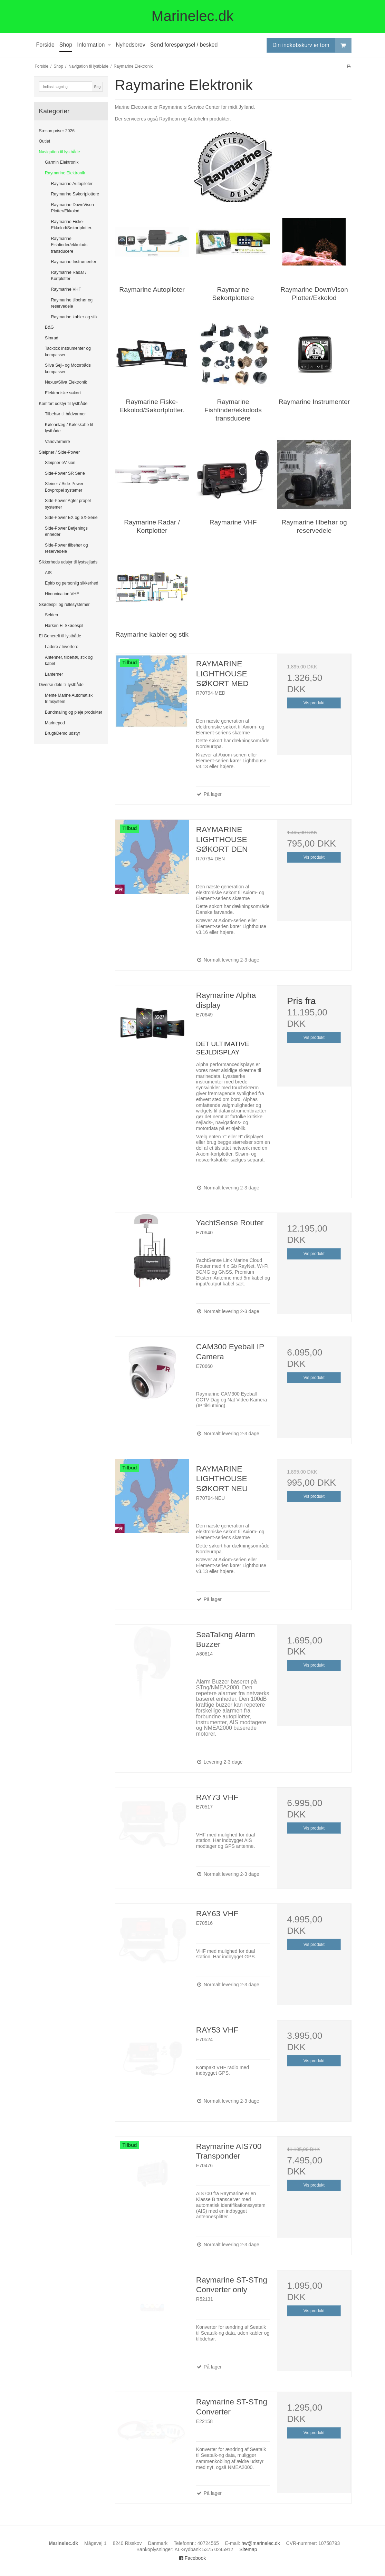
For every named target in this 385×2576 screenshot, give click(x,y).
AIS (48, 572)
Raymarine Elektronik (65, 173)
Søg (97, 87)
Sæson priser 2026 (57, 130)
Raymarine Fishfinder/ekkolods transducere (69, 245)
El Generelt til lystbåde (60, 636)
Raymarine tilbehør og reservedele (72, 303)
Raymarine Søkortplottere (75, 194)
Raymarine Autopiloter (72, 183)
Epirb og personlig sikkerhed (71, 583)
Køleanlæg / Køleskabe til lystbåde (69, 427)
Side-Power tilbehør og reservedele (66, 548)
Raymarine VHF (66, 289)
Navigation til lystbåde (59, 151)
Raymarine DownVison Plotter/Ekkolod (72, 207)
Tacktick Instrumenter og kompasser (68, 351)
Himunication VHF (62, 593)
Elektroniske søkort (63, 392)
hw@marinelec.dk (260, 2543)
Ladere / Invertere (61, 646)
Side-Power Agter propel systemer (68, 503)
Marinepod (55, 723)
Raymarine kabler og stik (74, 317)
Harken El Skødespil (64, 625)
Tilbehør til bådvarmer (65, 414)
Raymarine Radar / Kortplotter (69, 275)
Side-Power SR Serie (65, 473)
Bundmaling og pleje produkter (73, 712)
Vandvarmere (57, 441)
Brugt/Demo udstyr (62, 733)
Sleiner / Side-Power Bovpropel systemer (64, 486)
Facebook (192, 2558)
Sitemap (248, 2549)
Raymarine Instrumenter (73, 261)
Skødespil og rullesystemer (64, 604)
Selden (51, 614)
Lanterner (54, 674)
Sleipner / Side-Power (59, 452)
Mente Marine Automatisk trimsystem (69, 698)
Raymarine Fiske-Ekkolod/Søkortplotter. (72, 224)
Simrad (51, 338)
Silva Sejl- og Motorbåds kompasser (68, 368)
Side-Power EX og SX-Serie (71, 517)
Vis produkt (314, 703)
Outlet (44, 141)
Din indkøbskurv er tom (311, 45)
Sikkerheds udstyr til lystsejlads (68, 562)
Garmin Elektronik (61, 162)
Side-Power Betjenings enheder (66, 531)
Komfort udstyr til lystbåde (63, 403)
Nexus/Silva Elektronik (66, 382)
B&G (49, 327)
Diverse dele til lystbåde (61, 684)
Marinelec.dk (192, 16)
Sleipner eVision (60, 462)
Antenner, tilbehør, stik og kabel (69, 660)
